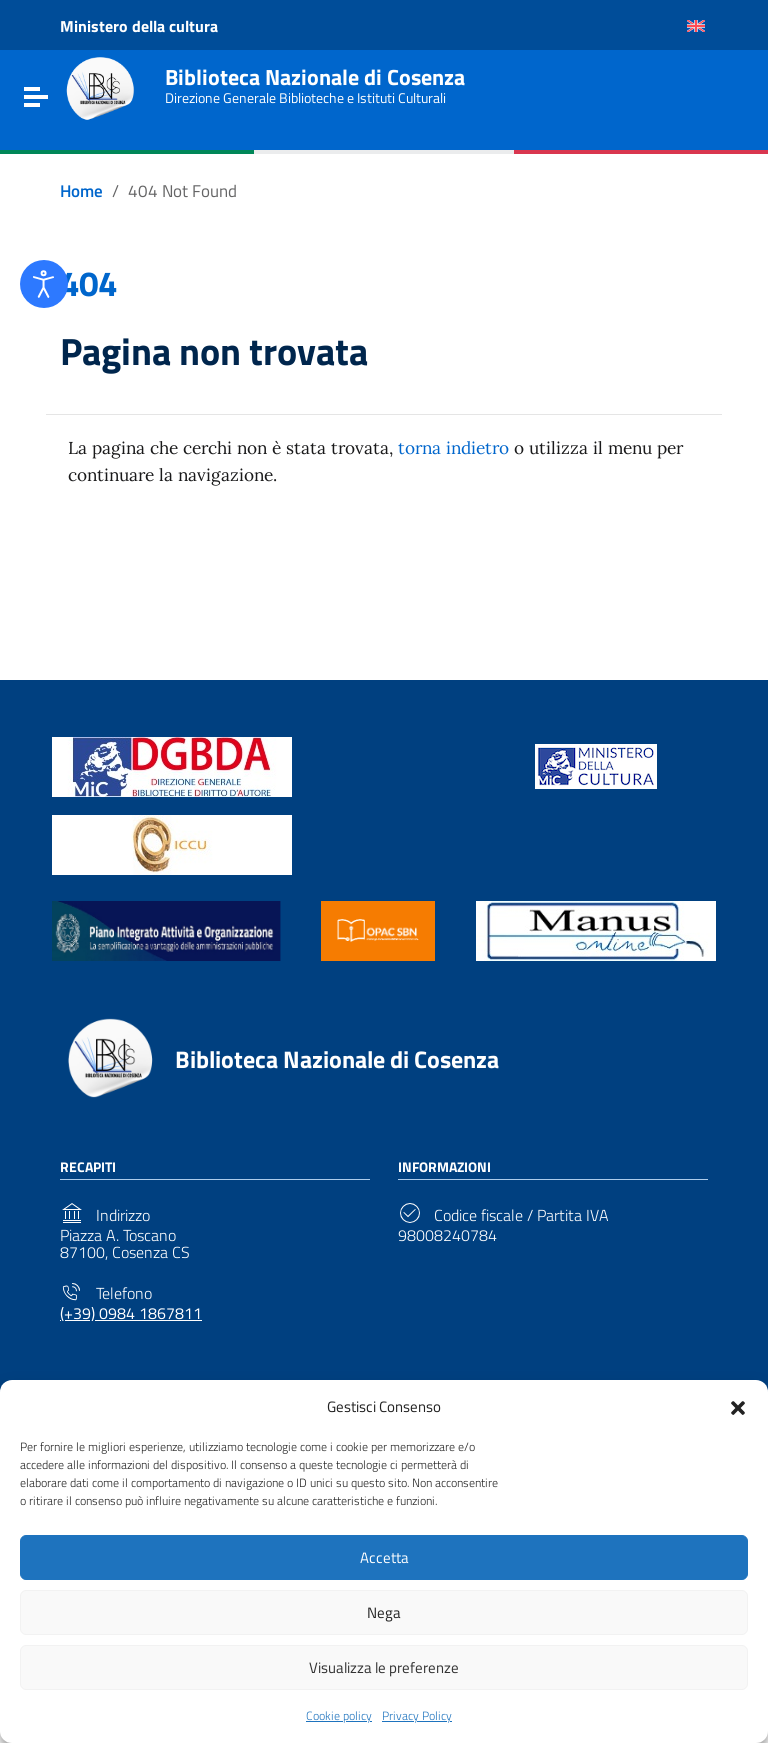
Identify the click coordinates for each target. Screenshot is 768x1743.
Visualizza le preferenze (384, 1667)
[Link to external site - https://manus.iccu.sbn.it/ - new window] (596, 939)
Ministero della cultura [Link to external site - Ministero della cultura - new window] (139, 26)
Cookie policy (339, 1715)
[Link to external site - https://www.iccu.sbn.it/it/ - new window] (172, 853)
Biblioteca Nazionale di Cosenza (322, 75)
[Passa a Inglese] (696, 26)
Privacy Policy (417, 1715)
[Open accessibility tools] (44, 284)
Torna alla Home (376, 583)
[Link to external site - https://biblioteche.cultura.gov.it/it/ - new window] (172, 775)
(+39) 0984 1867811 (131, 1323)
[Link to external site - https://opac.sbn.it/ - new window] (378, 939)
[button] (738, 1406)
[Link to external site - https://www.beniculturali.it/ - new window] (596, 775)
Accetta (384, 1557)
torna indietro (474, 456)
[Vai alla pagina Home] (83, 192)
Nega (384, 1612)
